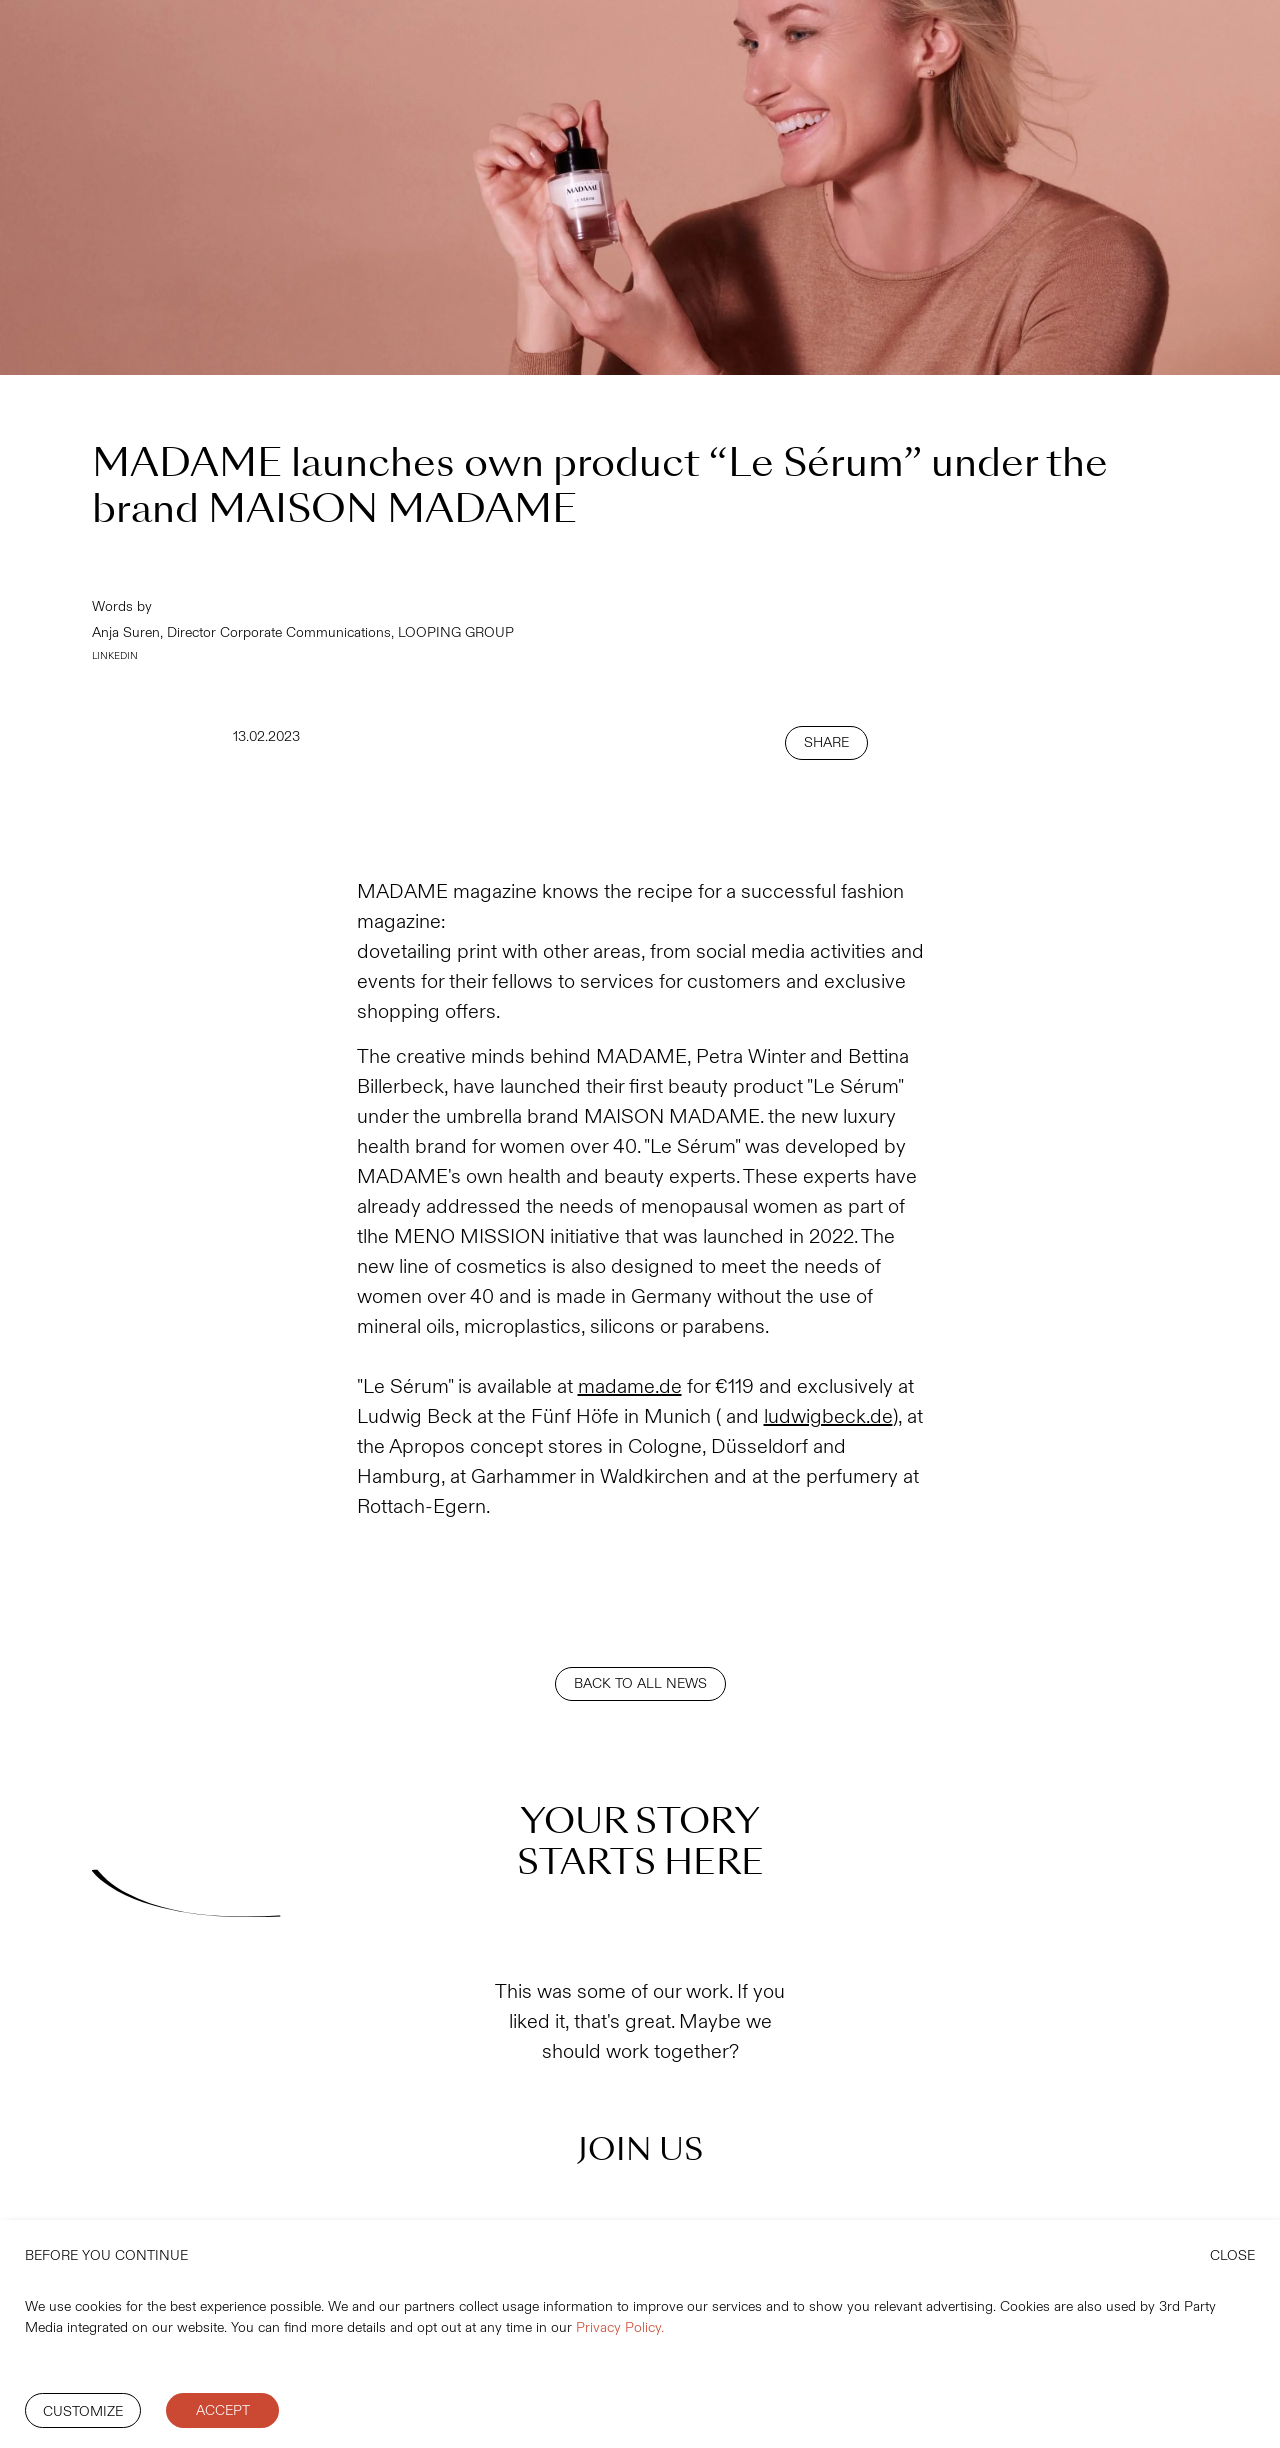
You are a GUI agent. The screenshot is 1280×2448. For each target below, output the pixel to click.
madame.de (630, 1386)
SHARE (826, 742)
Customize (83, 2411)
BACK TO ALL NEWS (640, 1683)
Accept (223, 2410)
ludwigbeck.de (828, 1416)
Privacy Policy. (620, 2327)
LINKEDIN (115, 656)
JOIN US (640, 2149)
